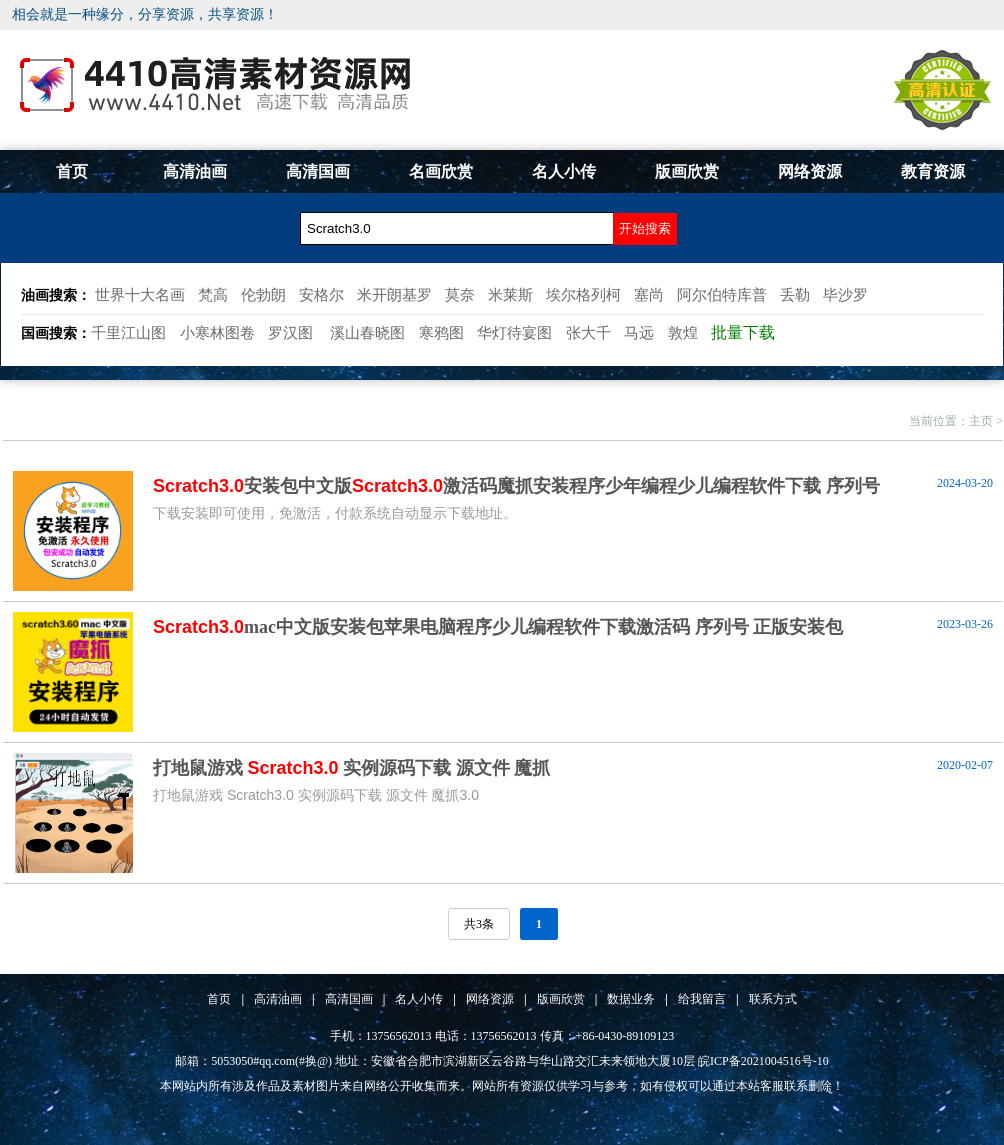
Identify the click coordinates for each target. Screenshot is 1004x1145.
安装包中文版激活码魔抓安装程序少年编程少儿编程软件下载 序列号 (516, 486)
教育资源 (933, 171)
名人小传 (564, 171)
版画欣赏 (687, 171)
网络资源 (810, 171)
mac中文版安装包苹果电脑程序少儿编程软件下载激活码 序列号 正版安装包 (498, 627)
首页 (72, 171)
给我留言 (702, 999)
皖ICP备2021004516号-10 (763, 1061)
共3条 (479, 924)
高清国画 (318, 171)
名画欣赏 (441, 171)
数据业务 (631, 999)
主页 (981, 421)
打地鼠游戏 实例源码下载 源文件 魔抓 (351, 768)
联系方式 (773, 999)
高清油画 (195, 171)
